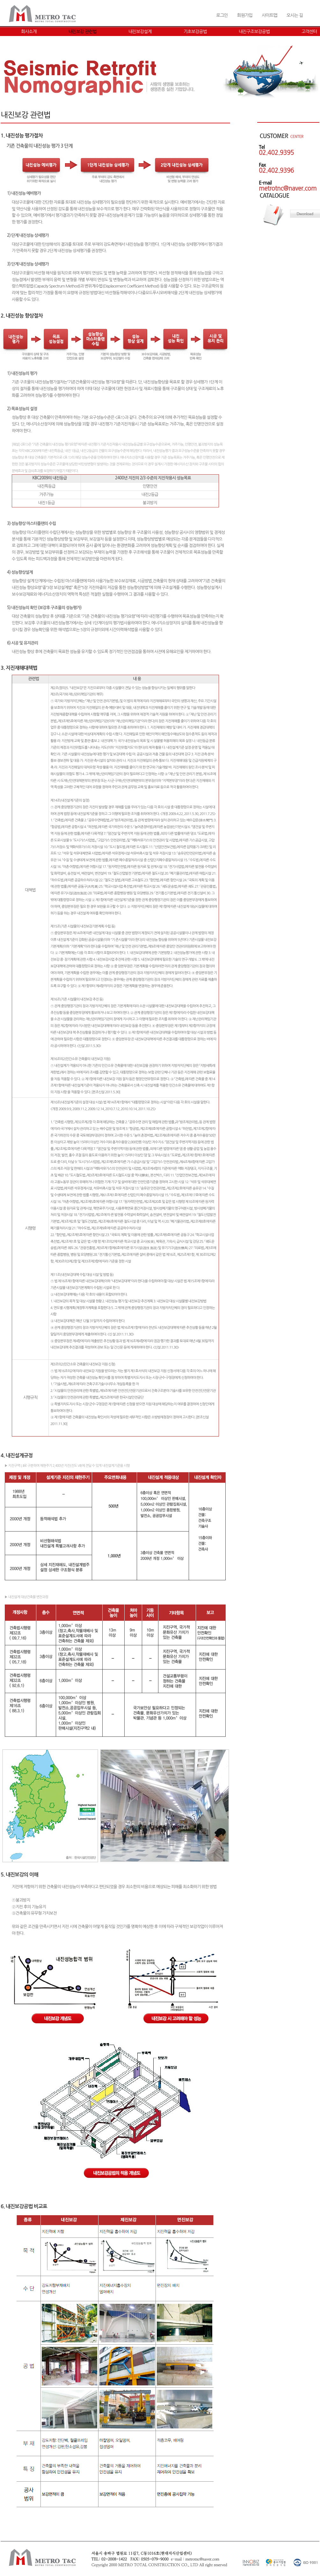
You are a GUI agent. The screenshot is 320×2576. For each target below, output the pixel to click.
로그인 (222, 15)
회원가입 (244, 15)
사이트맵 (269, 15)
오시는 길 (295, 15)
